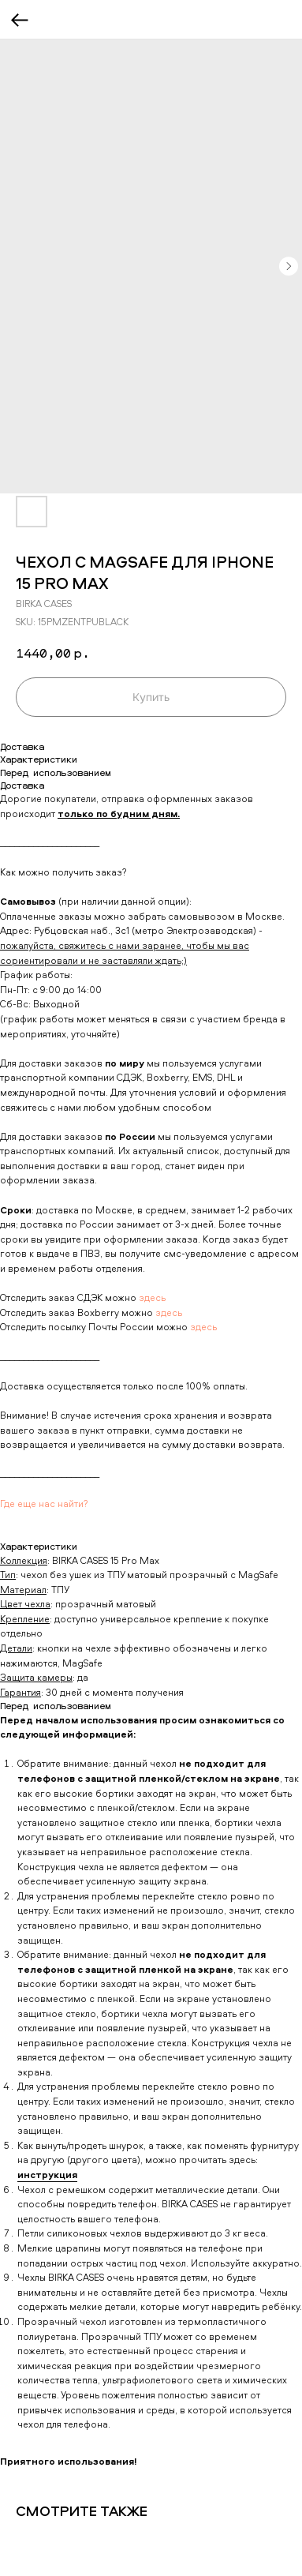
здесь (152, 1297)
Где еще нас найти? (44, 1503)
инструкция (47, 2174)
